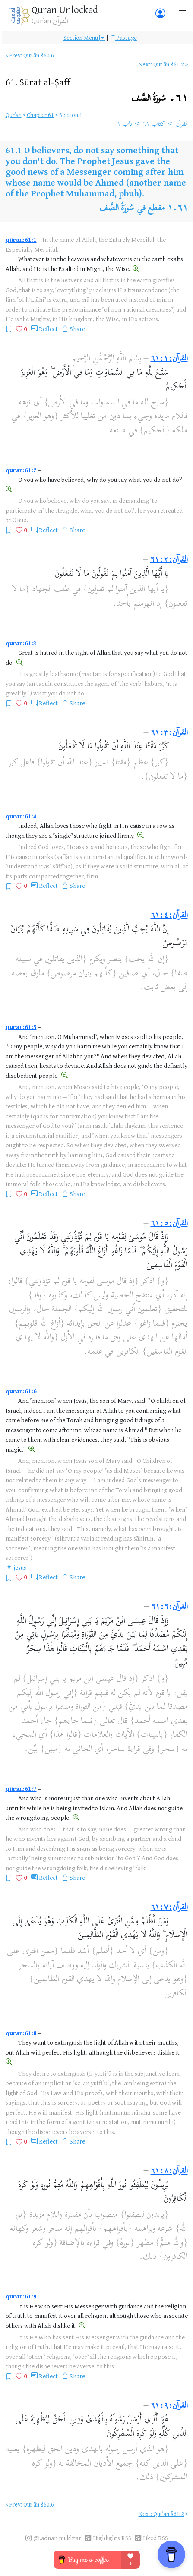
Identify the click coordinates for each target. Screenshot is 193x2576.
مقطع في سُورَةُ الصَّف (132, 209)
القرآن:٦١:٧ (169, 1908)
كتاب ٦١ (153, 124)
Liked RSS (155, 2537)
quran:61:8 (21, 2032)
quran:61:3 (21, 642)
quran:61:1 (21, 239)
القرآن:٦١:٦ (169, 1607)
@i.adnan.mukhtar (57, 2537)
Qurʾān (14, 114)
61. (38, 82)
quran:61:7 (21, 1788)
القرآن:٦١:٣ (169, 733)
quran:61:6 (21, 1390)
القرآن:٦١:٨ (169, 2171)
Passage (123, 37)
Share (77, 328)
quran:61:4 (21, 816)
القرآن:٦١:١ (169, 359)
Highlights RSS (112, 2537)
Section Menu (84, 37)
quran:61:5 (21, 1026)
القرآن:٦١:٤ (169, 916)
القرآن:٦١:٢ (169, 560)
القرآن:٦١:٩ (169, 2406)
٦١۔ (159, 98)
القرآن (182, 124)
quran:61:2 (21, 469)
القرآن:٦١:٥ (169, 1224)
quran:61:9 (21, 2296)
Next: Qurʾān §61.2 (161, 64)
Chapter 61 (40, 114)
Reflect (48, 328)
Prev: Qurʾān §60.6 (31, 55)
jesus (19, 1567)
